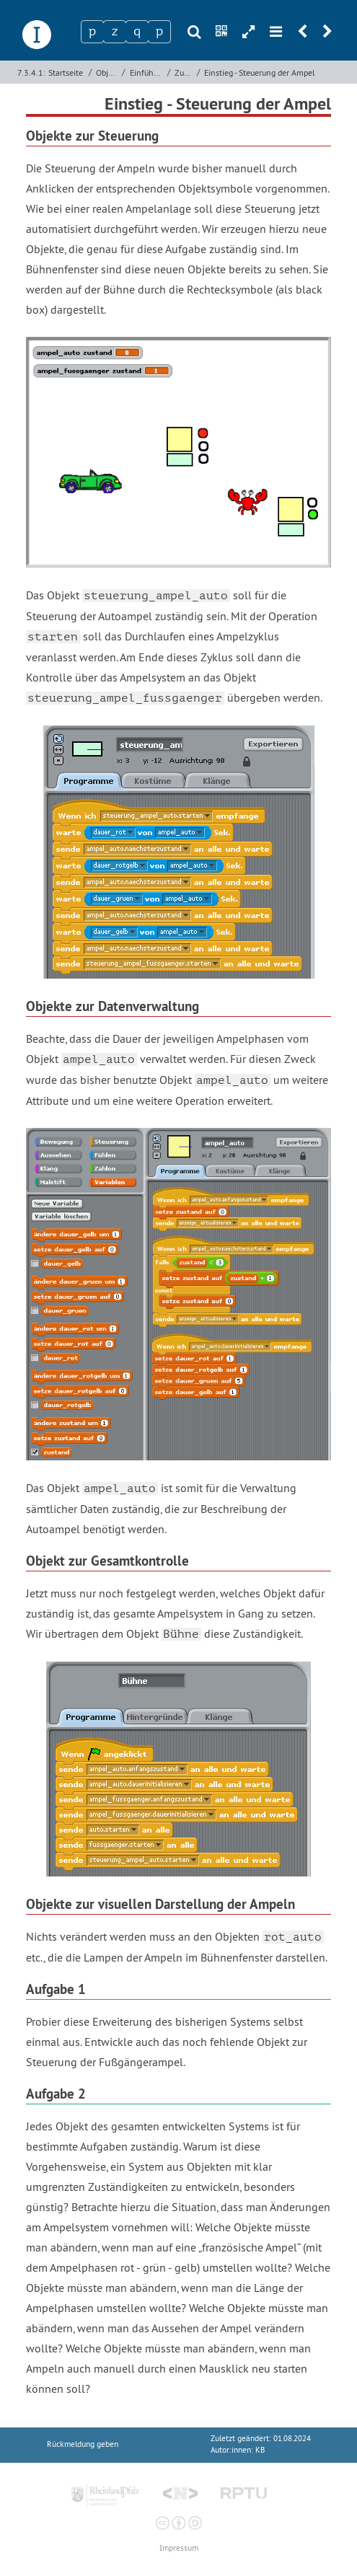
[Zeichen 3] (137, 31)
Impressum (178, 2548)
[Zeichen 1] (92, 31)
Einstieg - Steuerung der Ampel (259, 72)
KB (260, 2450)
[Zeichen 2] (114, 31)
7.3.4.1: (31, 72)
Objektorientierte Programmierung (107, 72)
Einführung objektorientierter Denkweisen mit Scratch (147, 72)
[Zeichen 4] (159, 31)
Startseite (65, 72)
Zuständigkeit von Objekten (184, 72)
